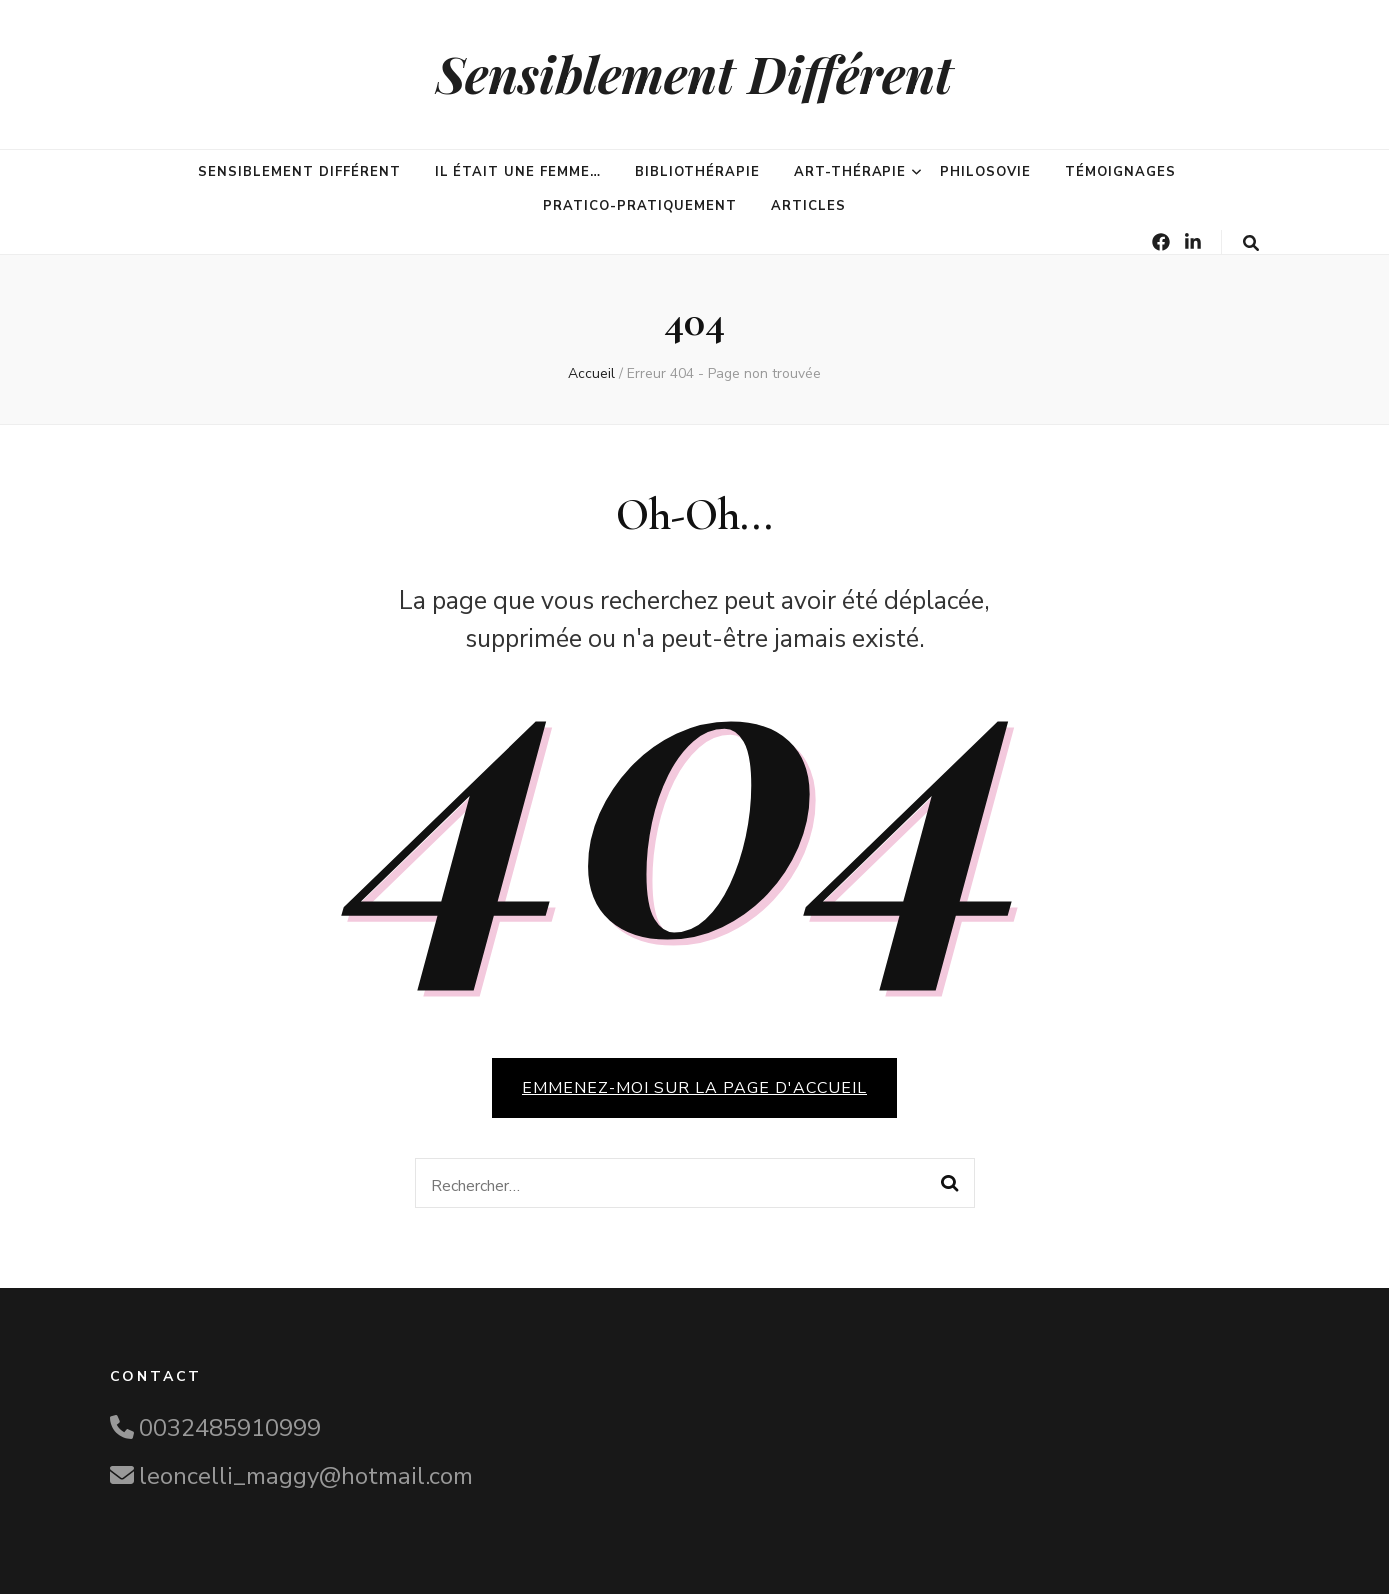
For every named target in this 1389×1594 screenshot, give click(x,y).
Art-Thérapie (850, 172)
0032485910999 (230, 1428)
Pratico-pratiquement (640, 206)
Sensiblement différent (299, 172)
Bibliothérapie (697, 172)
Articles (808, 206)
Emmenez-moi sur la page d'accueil (694, 1088)
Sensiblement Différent (694, 73)
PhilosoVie (985, 172)
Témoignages (1120, 172)
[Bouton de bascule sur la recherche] (1251, 243)
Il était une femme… (518, 172)
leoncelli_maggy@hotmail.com (306, 1476)
